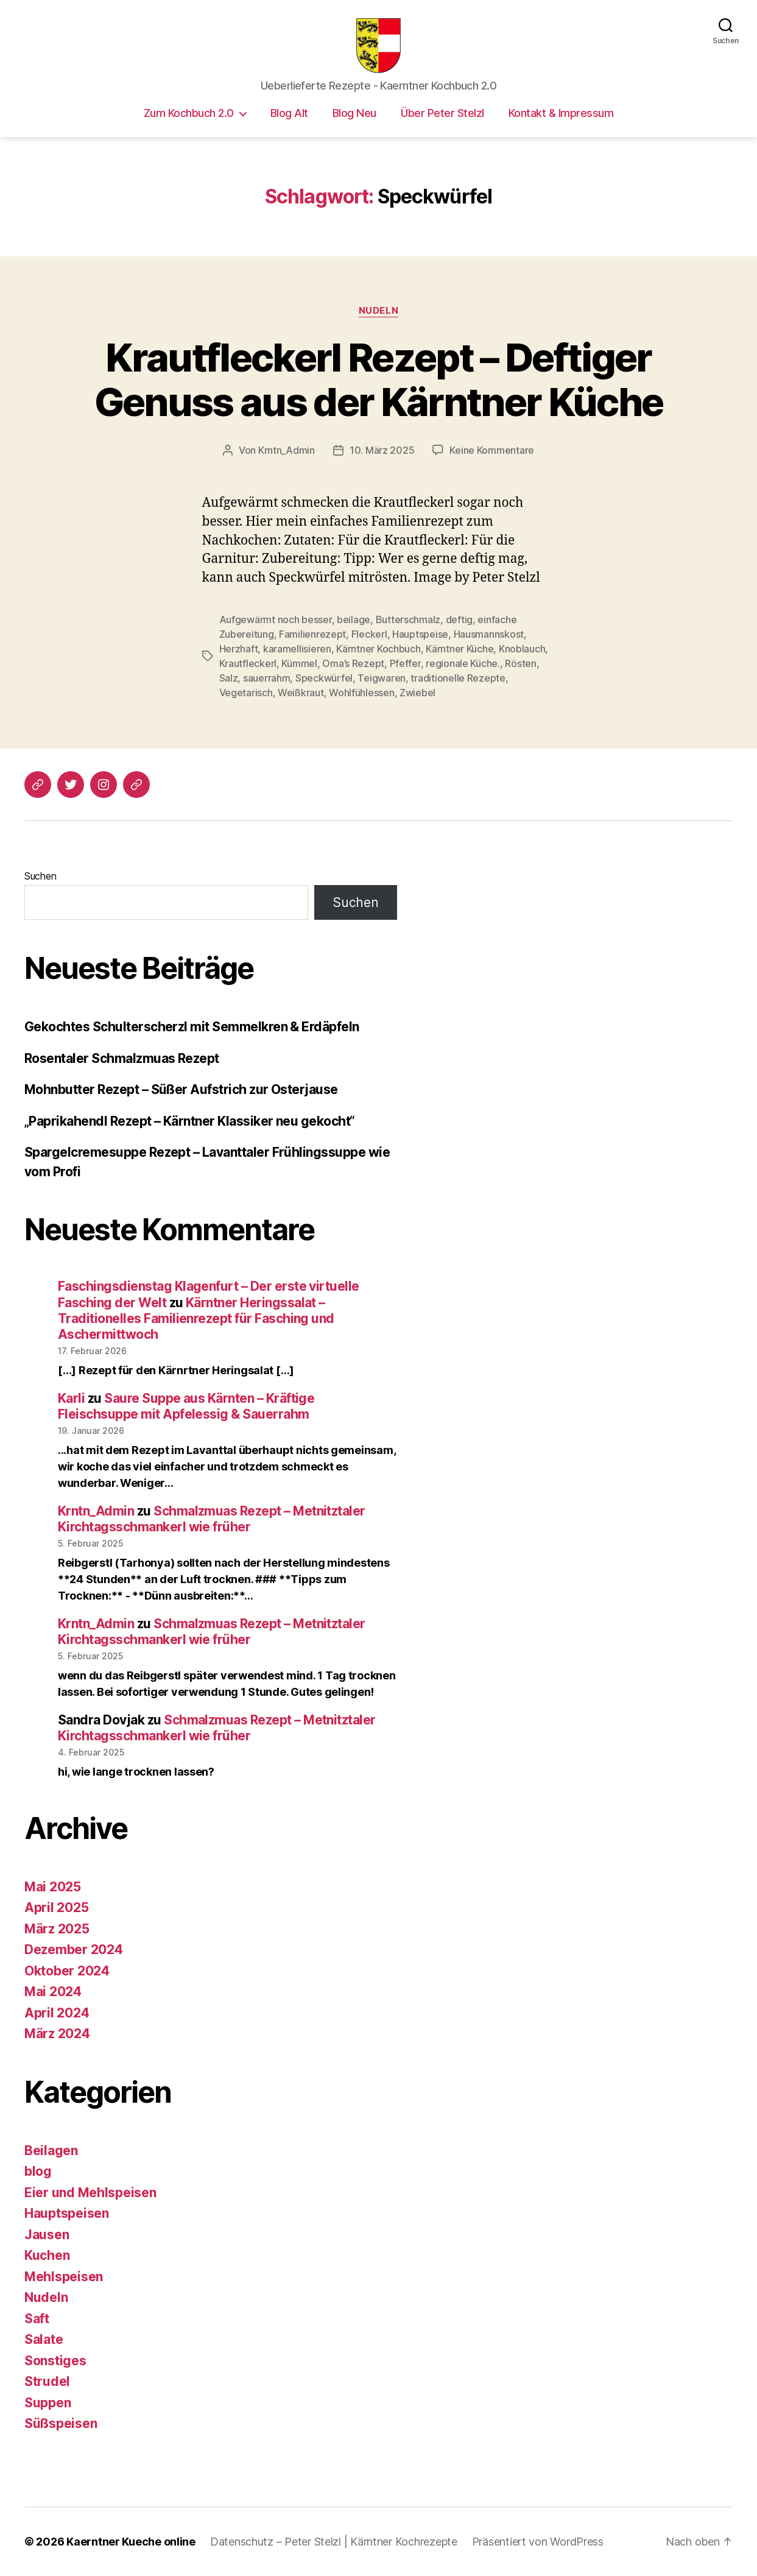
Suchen (40, 876)
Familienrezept (312, 634)
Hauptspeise (420, 634)
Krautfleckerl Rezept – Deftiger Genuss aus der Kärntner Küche (378, 379)
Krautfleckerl (248, 663)
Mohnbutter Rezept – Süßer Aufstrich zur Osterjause (181, 1089)
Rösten (520, 663)
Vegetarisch (246, 692)
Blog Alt (289, 113)
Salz (228, 678)
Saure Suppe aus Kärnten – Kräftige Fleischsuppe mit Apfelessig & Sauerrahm (186, 1406)
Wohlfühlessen (362, 692)
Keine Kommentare (491, 450)
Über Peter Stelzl (442, 113)
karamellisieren (297, 649)
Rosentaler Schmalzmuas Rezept (121, 1058)
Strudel (47, 2381)
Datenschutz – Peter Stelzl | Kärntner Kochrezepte (333, 2541)
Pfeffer (405, 663)
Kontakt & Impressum (561, 113)
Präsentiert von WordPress (538, 2541)
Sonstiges (55, 2360)
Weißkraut (301, 692)
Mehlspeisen (63, 2276)
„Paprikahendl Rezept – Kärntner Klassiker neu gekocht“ (189, 1121)
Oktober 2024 (67, 1970)
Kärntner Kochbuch (378, 649)
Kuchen (46, 2255)
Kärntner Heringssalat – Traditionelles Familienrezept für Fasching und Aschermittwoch (196, 1319)
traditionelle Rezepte (457, 678)
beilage (353, 619)
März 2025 (57, 1928)
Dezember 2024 (73, 1949)
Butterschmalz (408, 619)
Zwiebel (417, 692)
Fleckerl (369, 634)
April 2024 (56, 2012)
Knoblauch (522, 649)
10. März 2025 (382, 450)
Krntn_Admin (286, 450)
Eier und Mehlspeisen (90, 2192)
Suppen (47, 2402)
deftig (459, 619)
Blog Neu (354, 113)
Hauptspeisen (66, 2213)
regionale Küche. (463, 663)
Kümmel (299, 663)
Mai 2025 (52, 1886)
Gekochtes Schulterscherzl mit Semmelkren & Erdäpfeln (191, 1026)
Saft (36, 2318)
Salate (43, 2339)
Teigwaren (381, 678)
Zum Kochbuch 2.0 (189, 113)
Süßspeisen (60, 2423)
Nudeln (378, 310)
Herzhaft (238, 649)
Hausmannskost (489, 634)
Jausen (46, 2234)
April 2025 (56, 1907)
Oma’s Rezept (353, 663)
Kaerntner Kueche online (130, 2541)
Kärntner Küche (459, 649)
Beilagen (51, 2150)
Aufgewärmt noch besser (275, 619)
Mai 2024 (53, 1991)
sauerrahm (266, 678)
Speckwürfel (324, 678)
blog (38, 2171)
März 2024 (57, 2033)
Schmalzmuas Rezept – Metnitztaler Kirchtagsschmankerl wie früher (211, 1518)
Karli (71, 1398)
